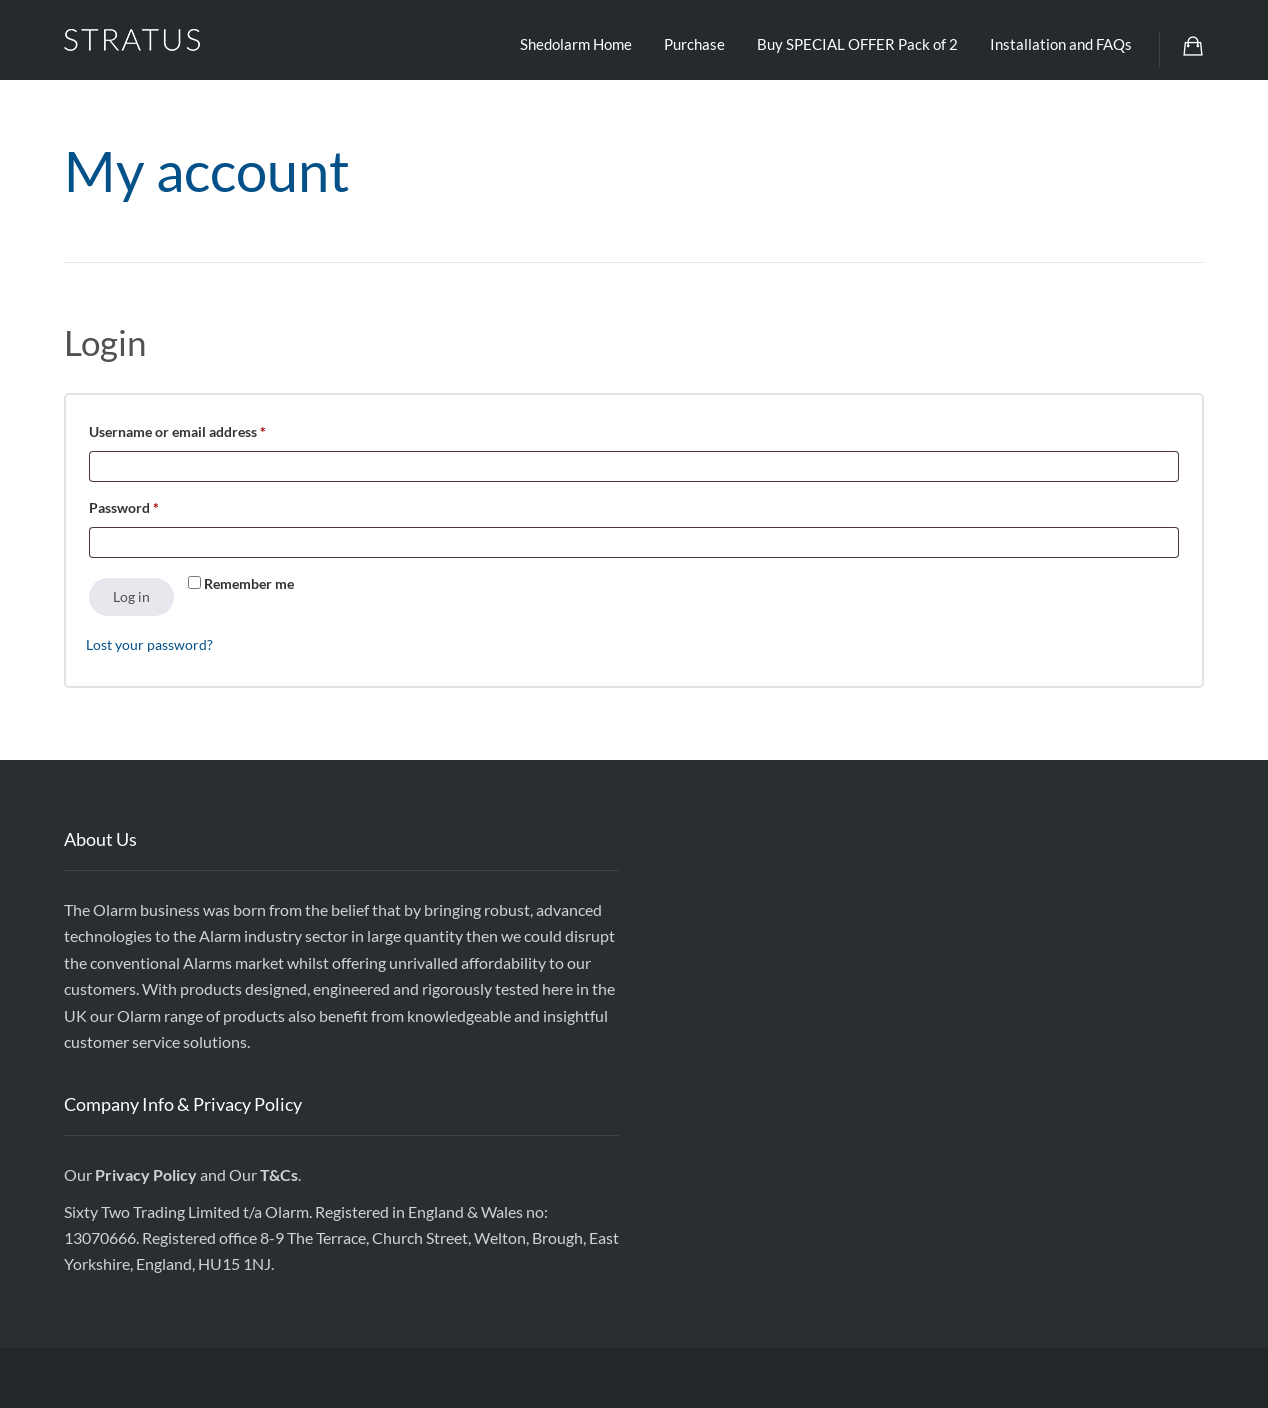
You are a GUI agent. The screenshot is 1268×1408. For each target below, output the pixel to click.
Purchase (694, 44)
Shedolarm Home (576, 44)
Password (152, 505)
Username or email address (205, 429)
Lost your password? (149, 644)
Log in (131, 596)
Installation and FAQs (1061, 44)
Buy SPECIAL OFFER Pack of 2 (857, 44)
